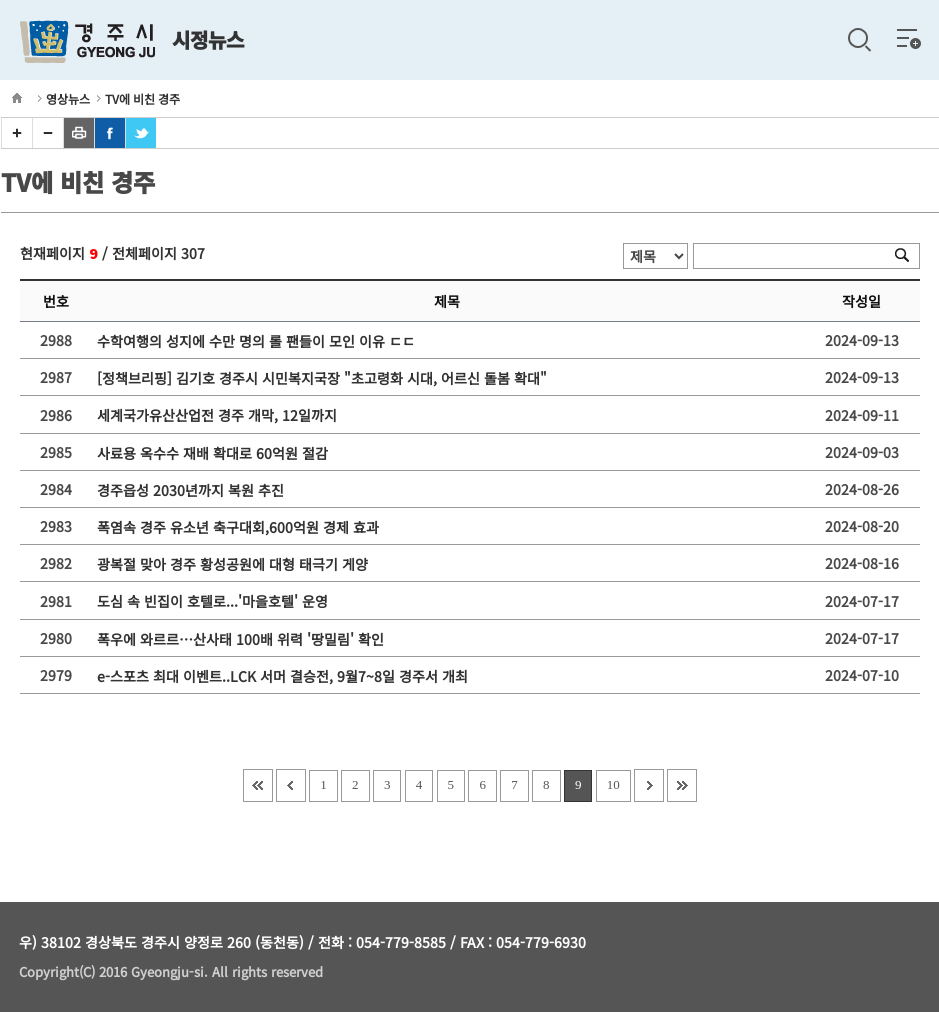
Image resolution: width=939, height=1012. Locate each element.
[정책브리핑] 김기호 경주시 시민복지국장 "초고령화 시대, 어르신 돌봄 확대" (326, 378)
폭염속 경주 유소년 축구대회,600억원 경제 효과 (242, 527)
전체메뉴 (909, 38)
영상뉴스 (68, 98)
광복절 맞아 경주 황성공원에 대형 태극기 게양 (236, 564)
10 (613, 784)
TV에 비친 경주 (142, 98)
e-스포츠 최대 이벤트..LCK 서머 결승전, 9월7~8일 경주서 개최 (286, 676)
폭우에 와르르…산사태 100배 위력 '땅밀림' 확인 (244, 639)
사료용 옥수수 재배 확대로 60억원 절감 (216, 453)
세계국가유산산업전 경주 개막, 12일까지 (221, 416)
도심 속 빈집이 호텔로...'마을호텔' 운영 (216, 602)
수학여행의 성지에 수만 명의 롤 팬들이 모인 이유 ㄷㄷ (260, 341)
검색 (859, 40)
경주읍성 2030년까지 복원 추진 (194, 490)
